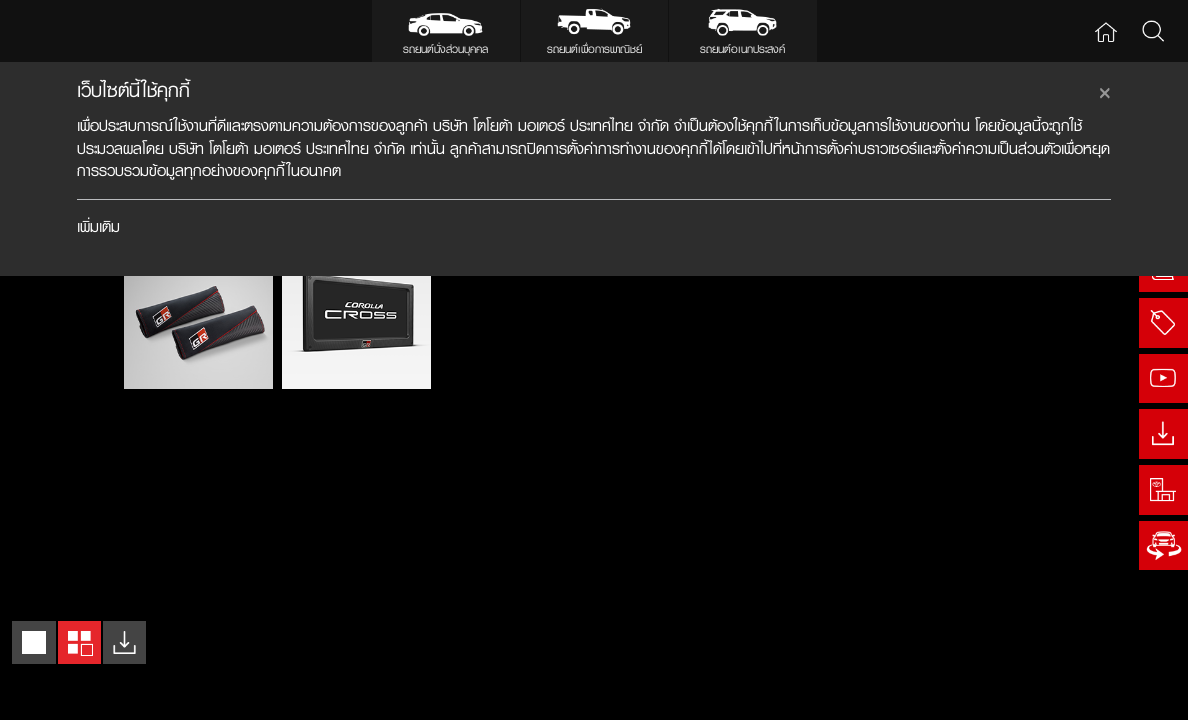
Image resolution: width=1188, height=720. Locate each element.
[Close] (1105, 90)
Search (1152, 30)
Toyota (65, 30)
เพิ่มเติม (98, 226)
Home (1106, 30)
